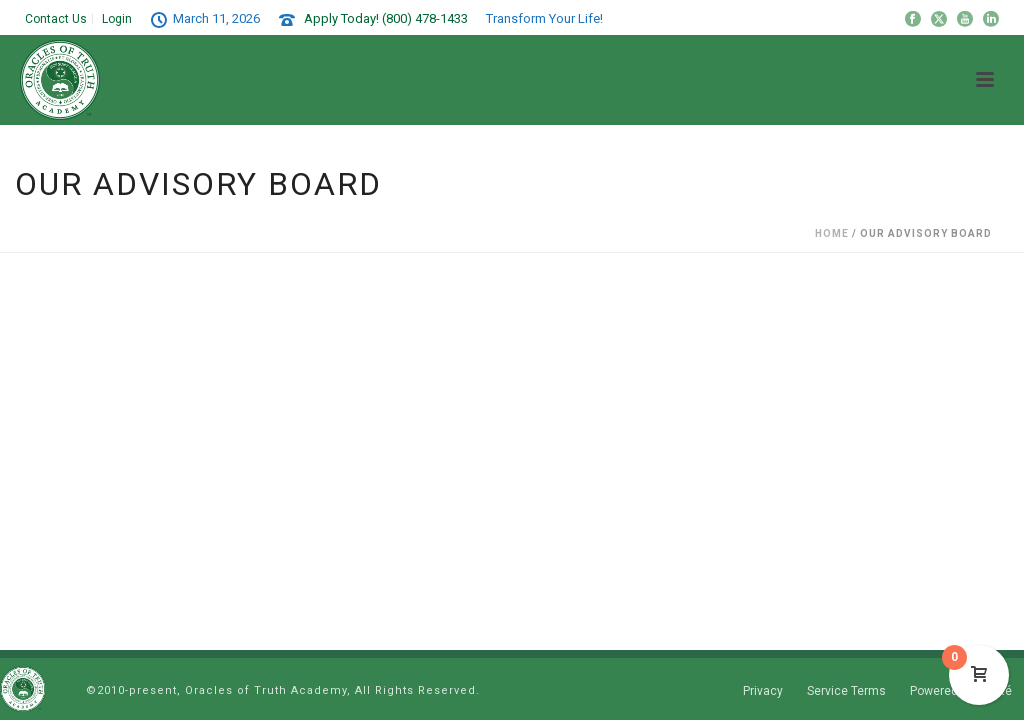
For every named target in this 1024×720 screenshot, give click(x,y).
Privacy (763, 691)
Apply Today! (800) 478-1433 (386, 18)
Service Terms (846, 691)
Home (832, 233)
